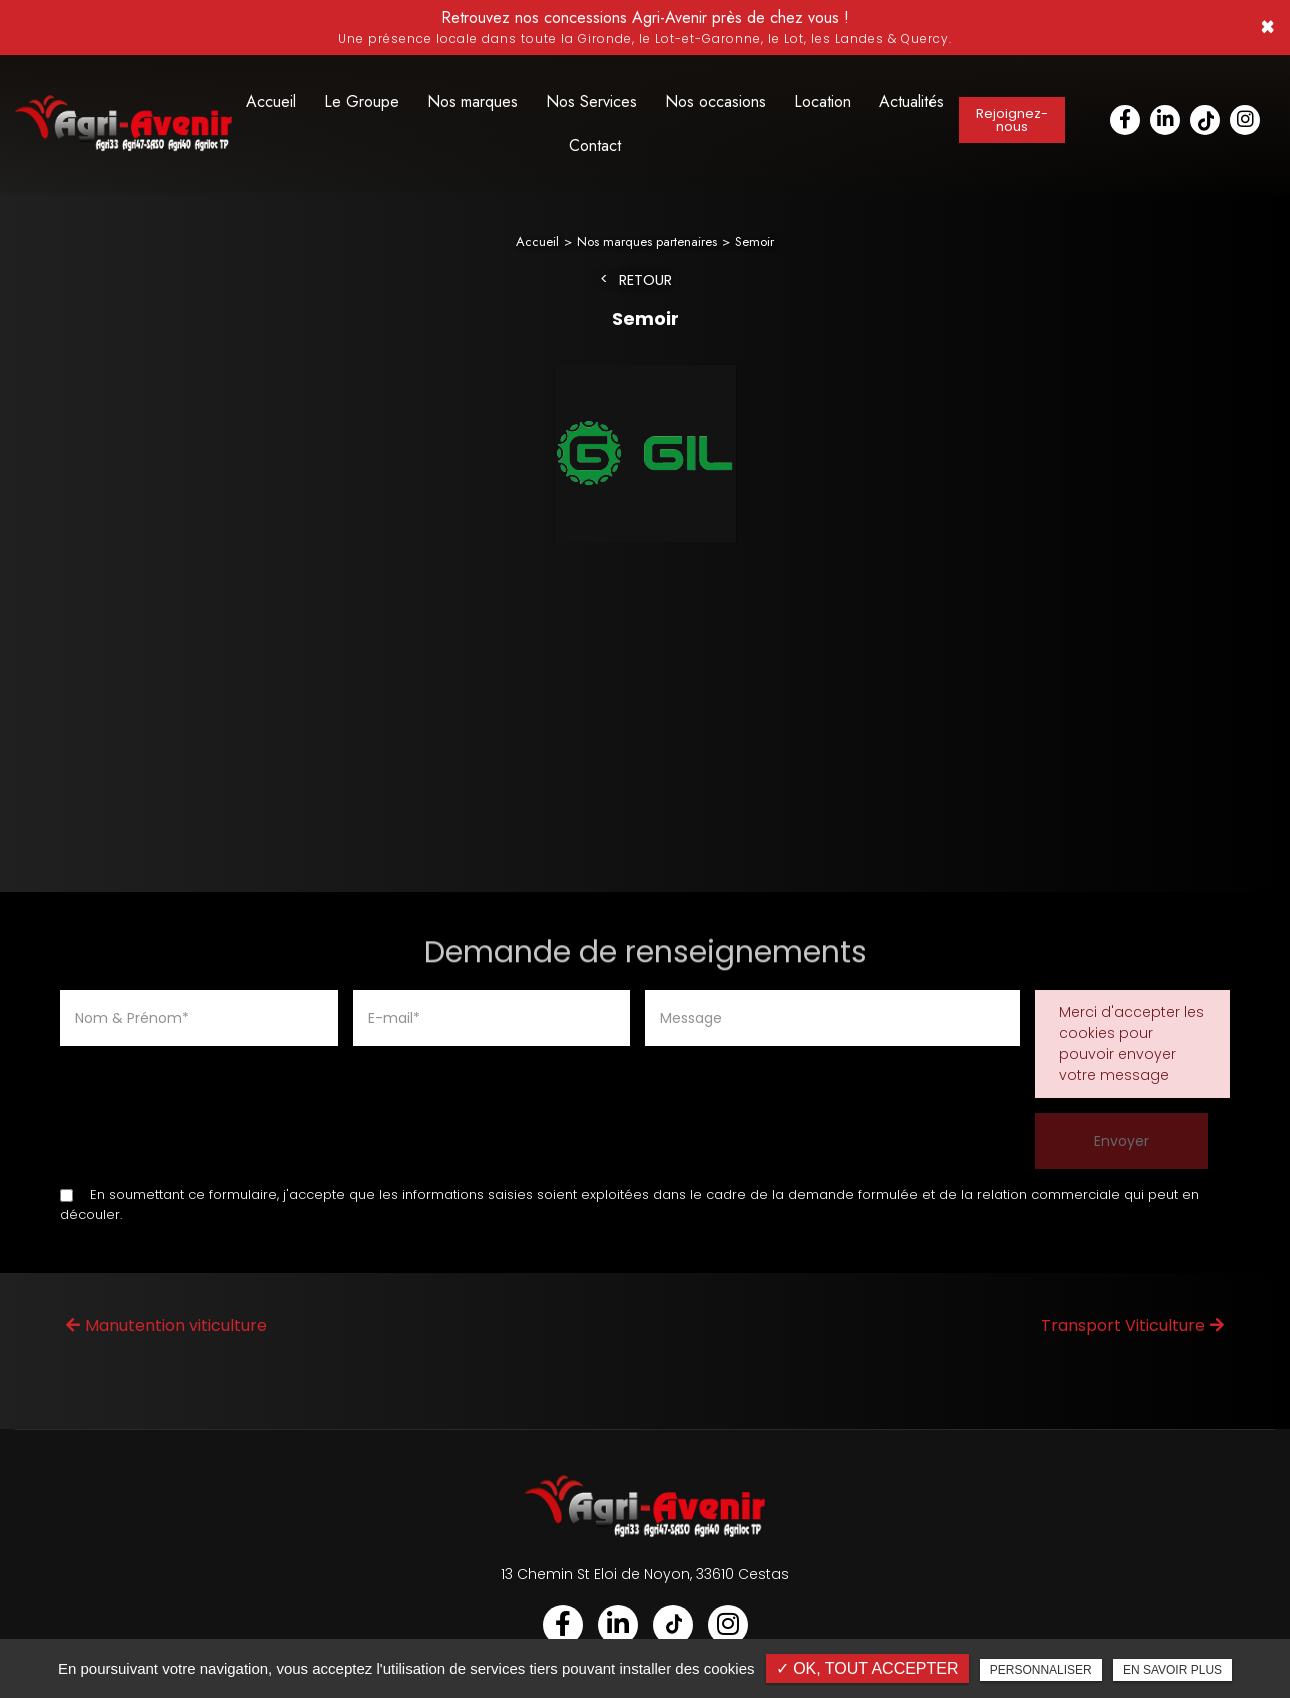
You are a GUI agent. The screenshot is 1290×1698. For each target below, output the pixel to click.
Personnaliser (1041, 1670)
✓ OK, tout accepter (867, 1668)
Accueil (271, 101)
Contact (595, 145)
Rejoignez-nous (1012, 120)
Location (822, 101)
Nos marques (472, 101)
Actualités (911, 101)
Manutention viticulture (166, 1326)
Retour (645, 281)
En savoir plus (1172, 1670)
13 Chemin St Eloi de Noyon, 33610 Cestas (645, 1575)
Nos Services (591, 101)
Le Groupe (361, 101)
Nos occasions (715, 101)
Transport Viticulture (1132, 1326)
